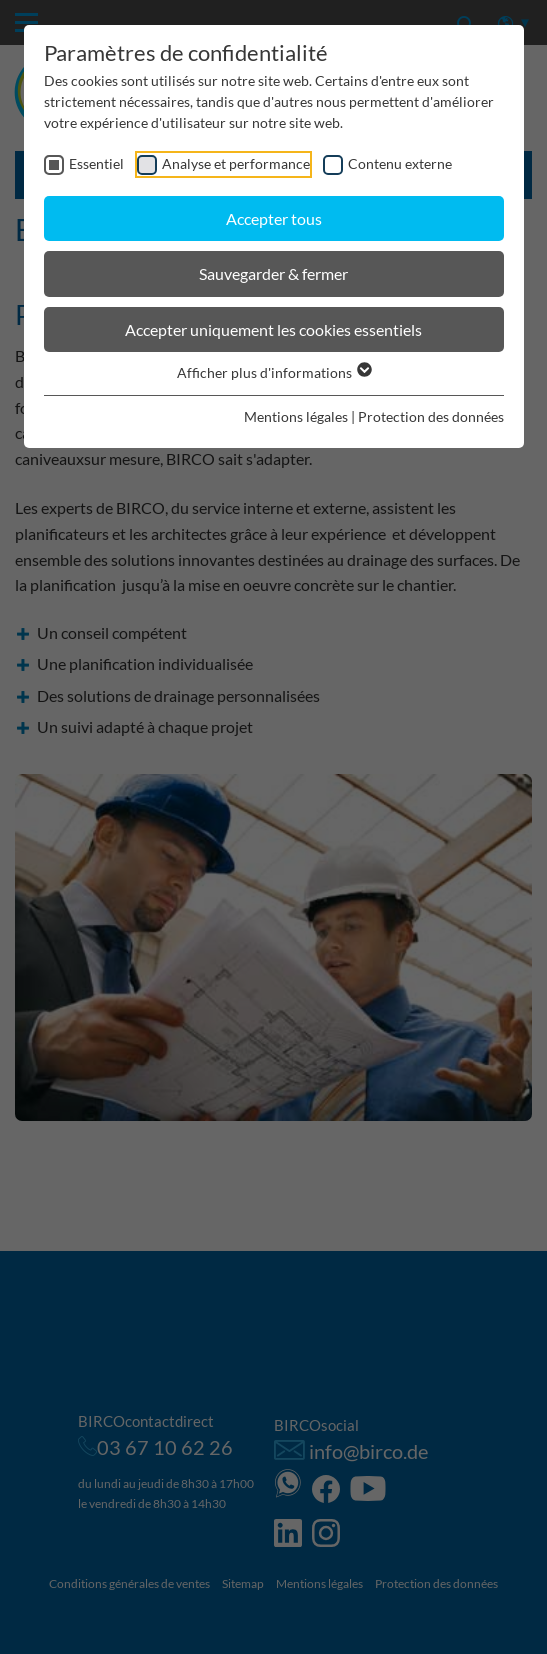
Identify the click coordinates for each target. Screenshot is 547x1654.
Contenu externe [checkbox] (400, 163)
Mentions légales (296, 416)
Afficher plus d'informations (273, 372)
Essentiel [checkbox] (96, 163)
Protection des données (431, 416)
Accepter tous (274, 218)
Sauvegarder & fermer (273, 273)
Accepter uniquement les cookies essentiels (273, 329)
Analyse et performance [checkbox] (236, 163)
